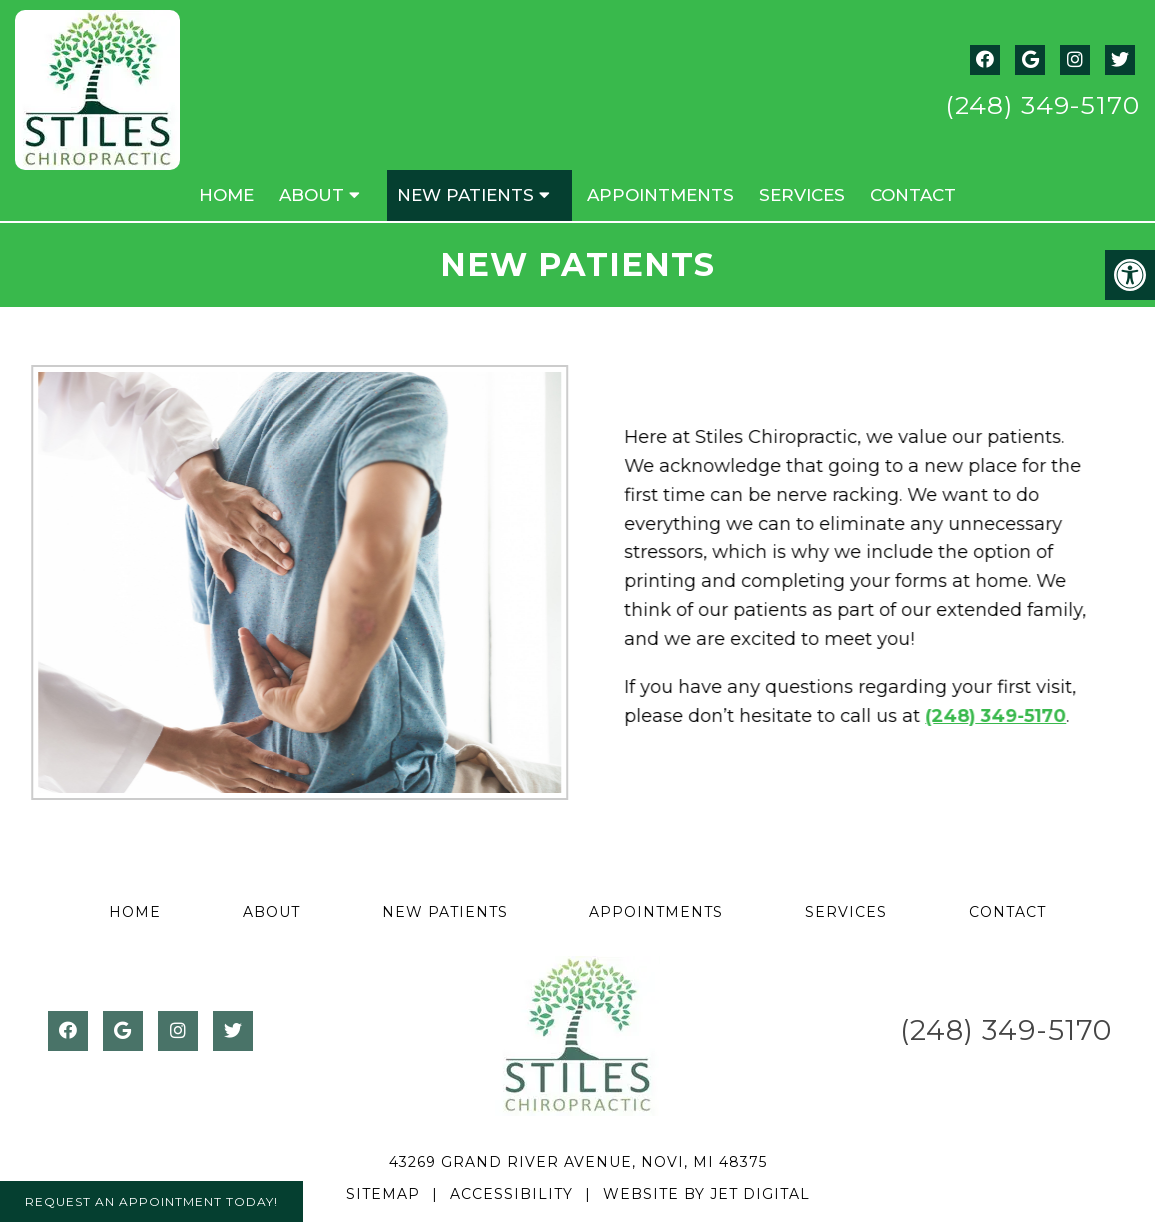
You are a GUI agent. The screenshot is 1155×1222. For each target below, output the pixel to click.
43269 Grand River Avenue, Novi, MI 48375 (578, 1162)
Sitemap (383, 1194)
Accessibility (511, 1194)
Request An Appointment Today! (151, 1201)
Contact (913, 195)
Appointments (660, 195)
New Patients (465, 195)
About (311, 195)
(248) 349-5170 (1042, 105)
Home (226, 195)
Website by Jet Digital (706, 1194)
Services (802, 195)
